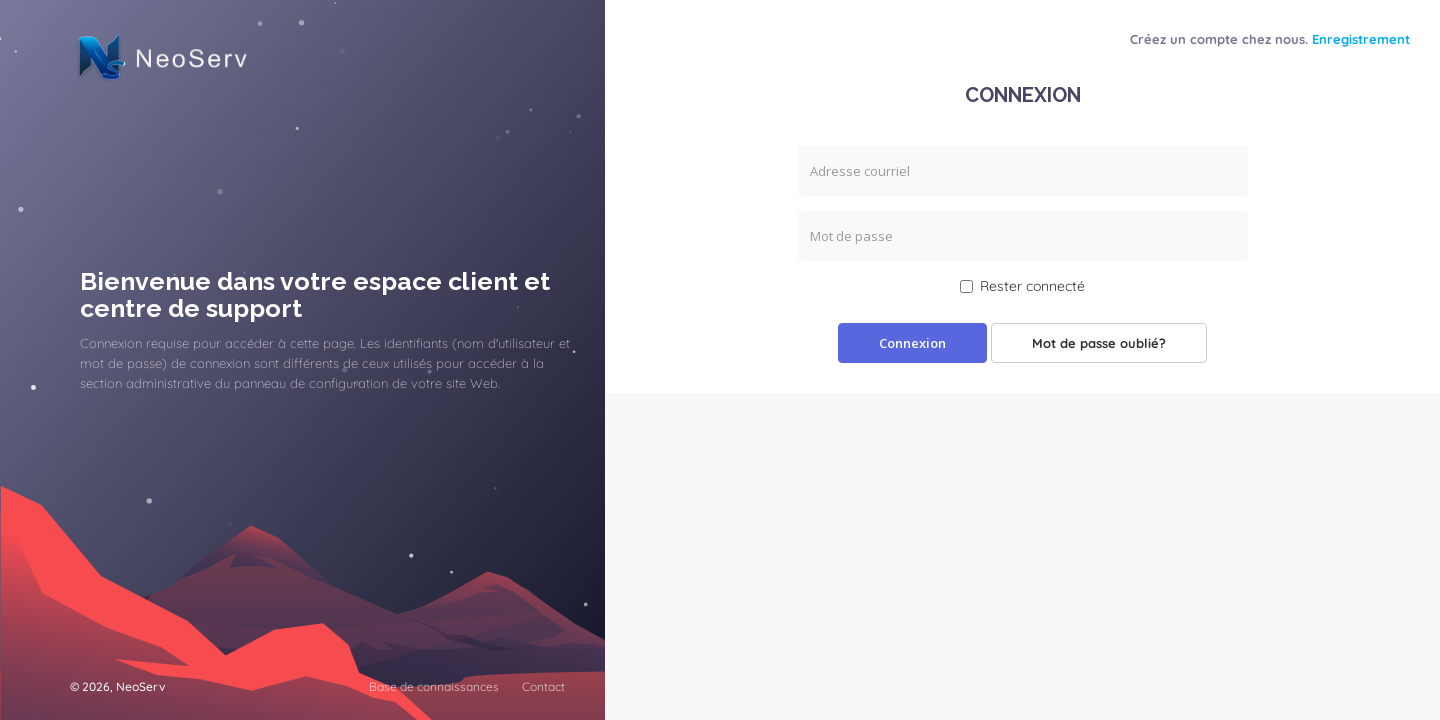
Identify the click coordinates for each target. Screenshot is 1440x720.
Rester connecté (1022, 286)
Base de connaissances (434, 686)
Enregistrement (1361, 39)
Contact (543, 686)
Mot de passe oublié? (1099, 343)
